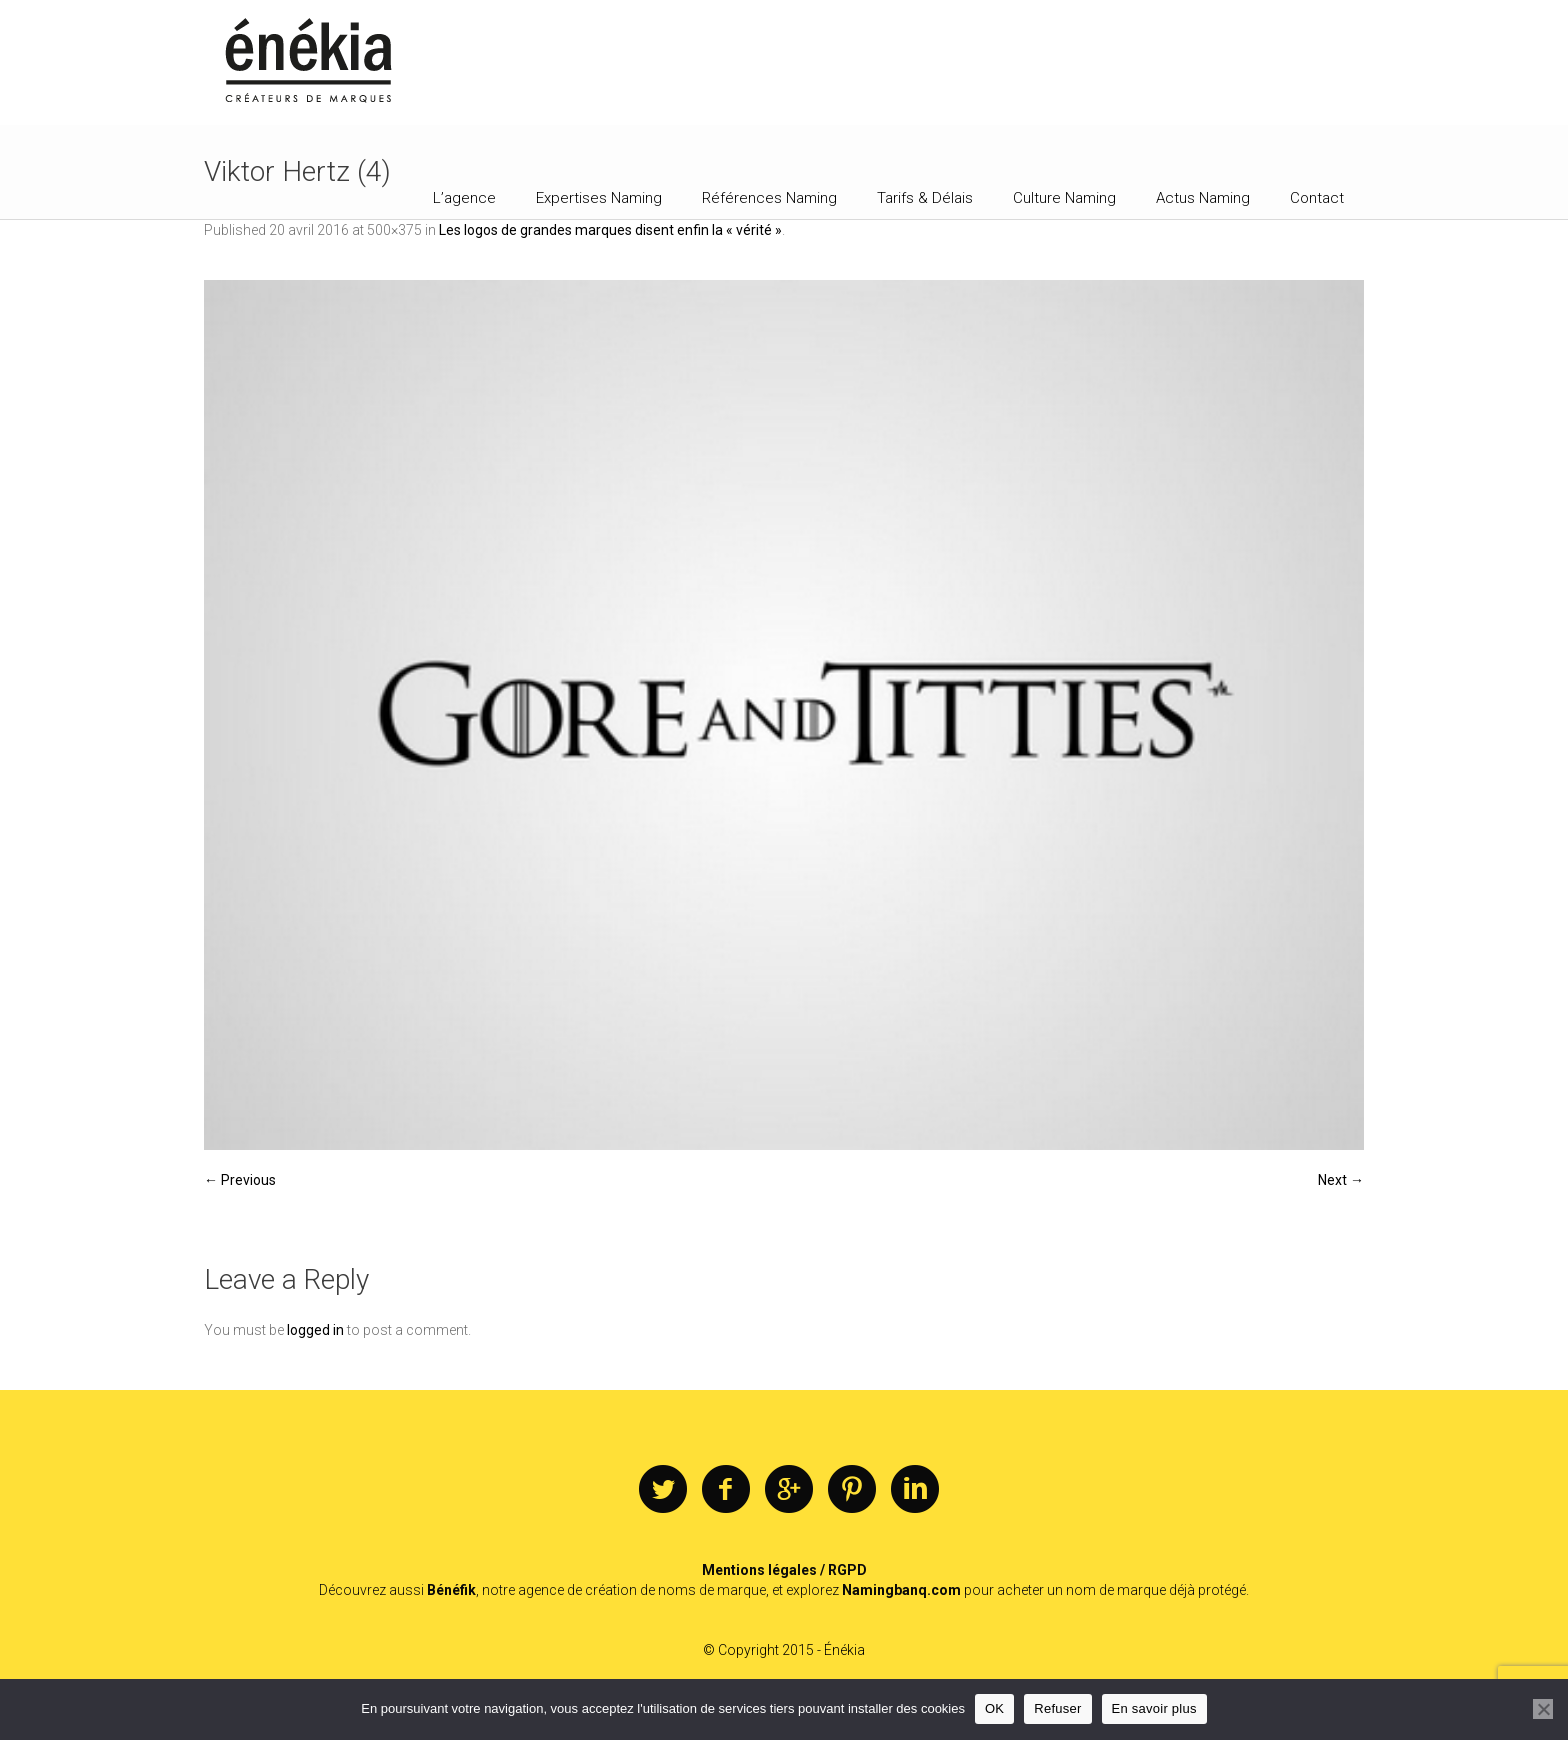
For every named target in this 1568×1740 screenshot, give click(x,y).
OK (994, 1708)
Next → (1341, 1180)
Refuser (1057, 1708)
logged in (315, 1330)
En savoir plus (1154, 1708)
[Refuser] (1543, 1709)
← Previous (240, 1180)
